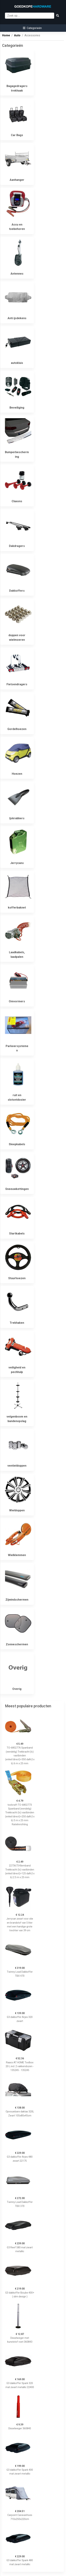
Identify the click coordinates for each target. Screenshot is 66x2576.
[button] (32, 28)
